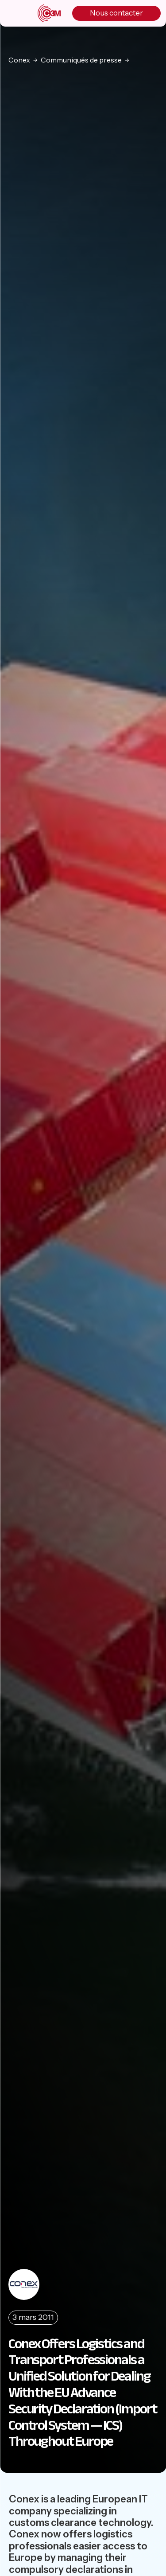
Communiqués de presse (81, 59)
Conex (19, 59)
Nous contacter (116, 12)
